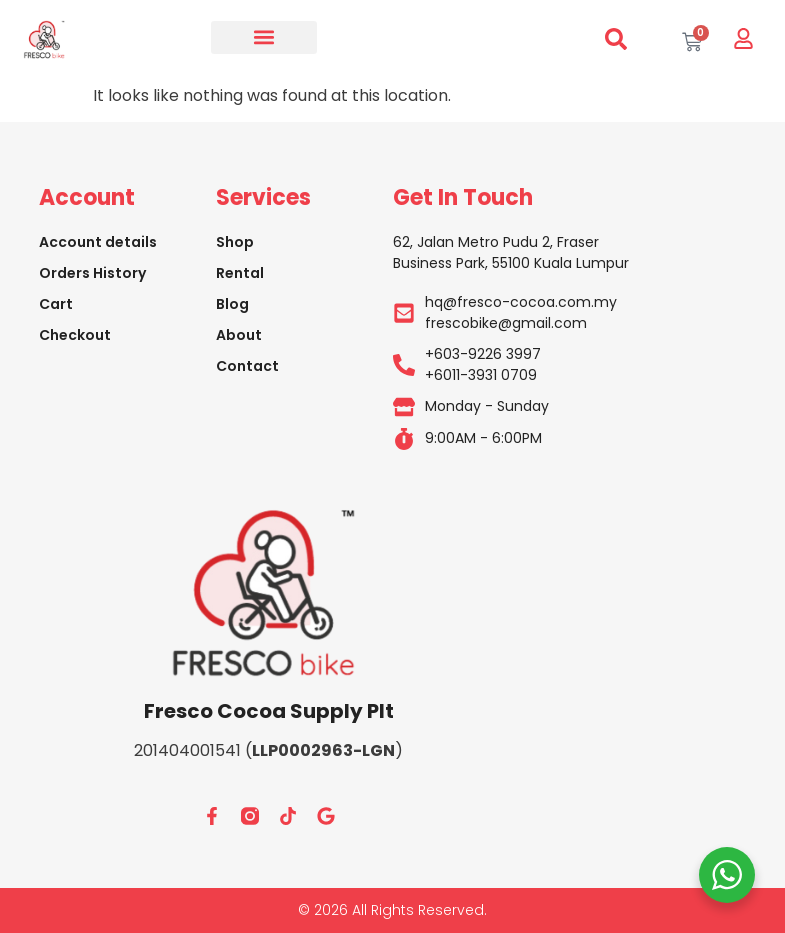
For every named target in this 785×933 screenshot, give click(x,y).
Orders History (92, 273)
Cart (56, 304)
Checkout (75, 335)
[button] (264, 37)
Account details (98, 242)
